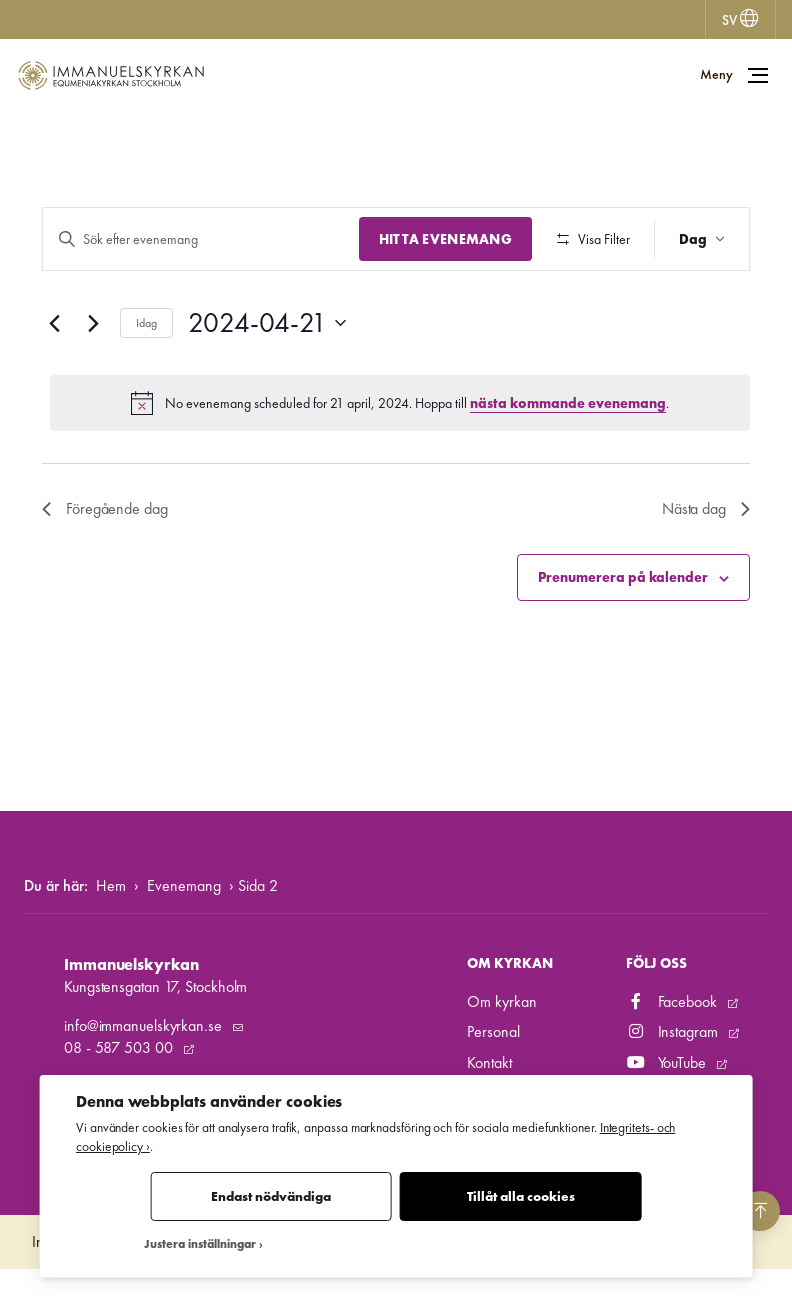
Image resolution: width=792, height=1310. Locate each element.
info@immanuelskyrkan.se (145, 1065)
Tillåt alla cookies (521, 1196)
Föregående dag (105, 567)
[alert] (400, 462)
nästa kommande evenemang (568, 461)
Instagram (674, 1072)
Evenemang (184, 925)
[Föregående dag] (54, 382)
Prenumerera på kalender (623, 636)
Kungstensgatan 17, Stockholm (155, 1027)
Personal (493, 1072)
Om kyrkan (501, 1042)
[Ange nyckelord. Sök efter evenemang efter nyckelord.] (198, 239)
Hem (111, 925)
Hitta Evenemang (440, 239)
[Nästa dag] (93, 382)
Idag (146, 381)
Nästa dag (706, 567)
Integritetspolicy (78, 1282)
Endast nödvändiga (271, 1196)
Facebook (673, 1042)
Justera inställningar (200, 1244)
